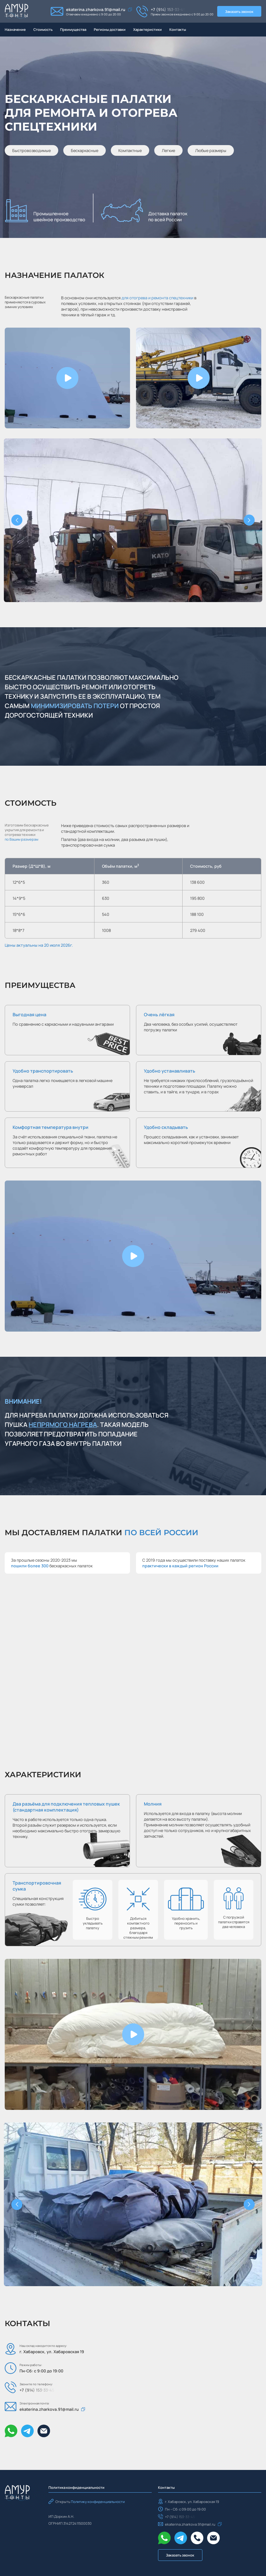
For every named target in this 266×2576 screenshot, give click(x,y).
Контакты (177, 29)
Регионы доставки (110, 29)
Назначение (15, 29)
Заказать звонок (239, 11)
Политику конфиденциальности (98, 2501)
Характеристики (147, 29)
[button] (67, 378)
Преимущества (73, 29)
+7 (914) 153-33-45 (168, 9)
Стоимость (43, 29)
